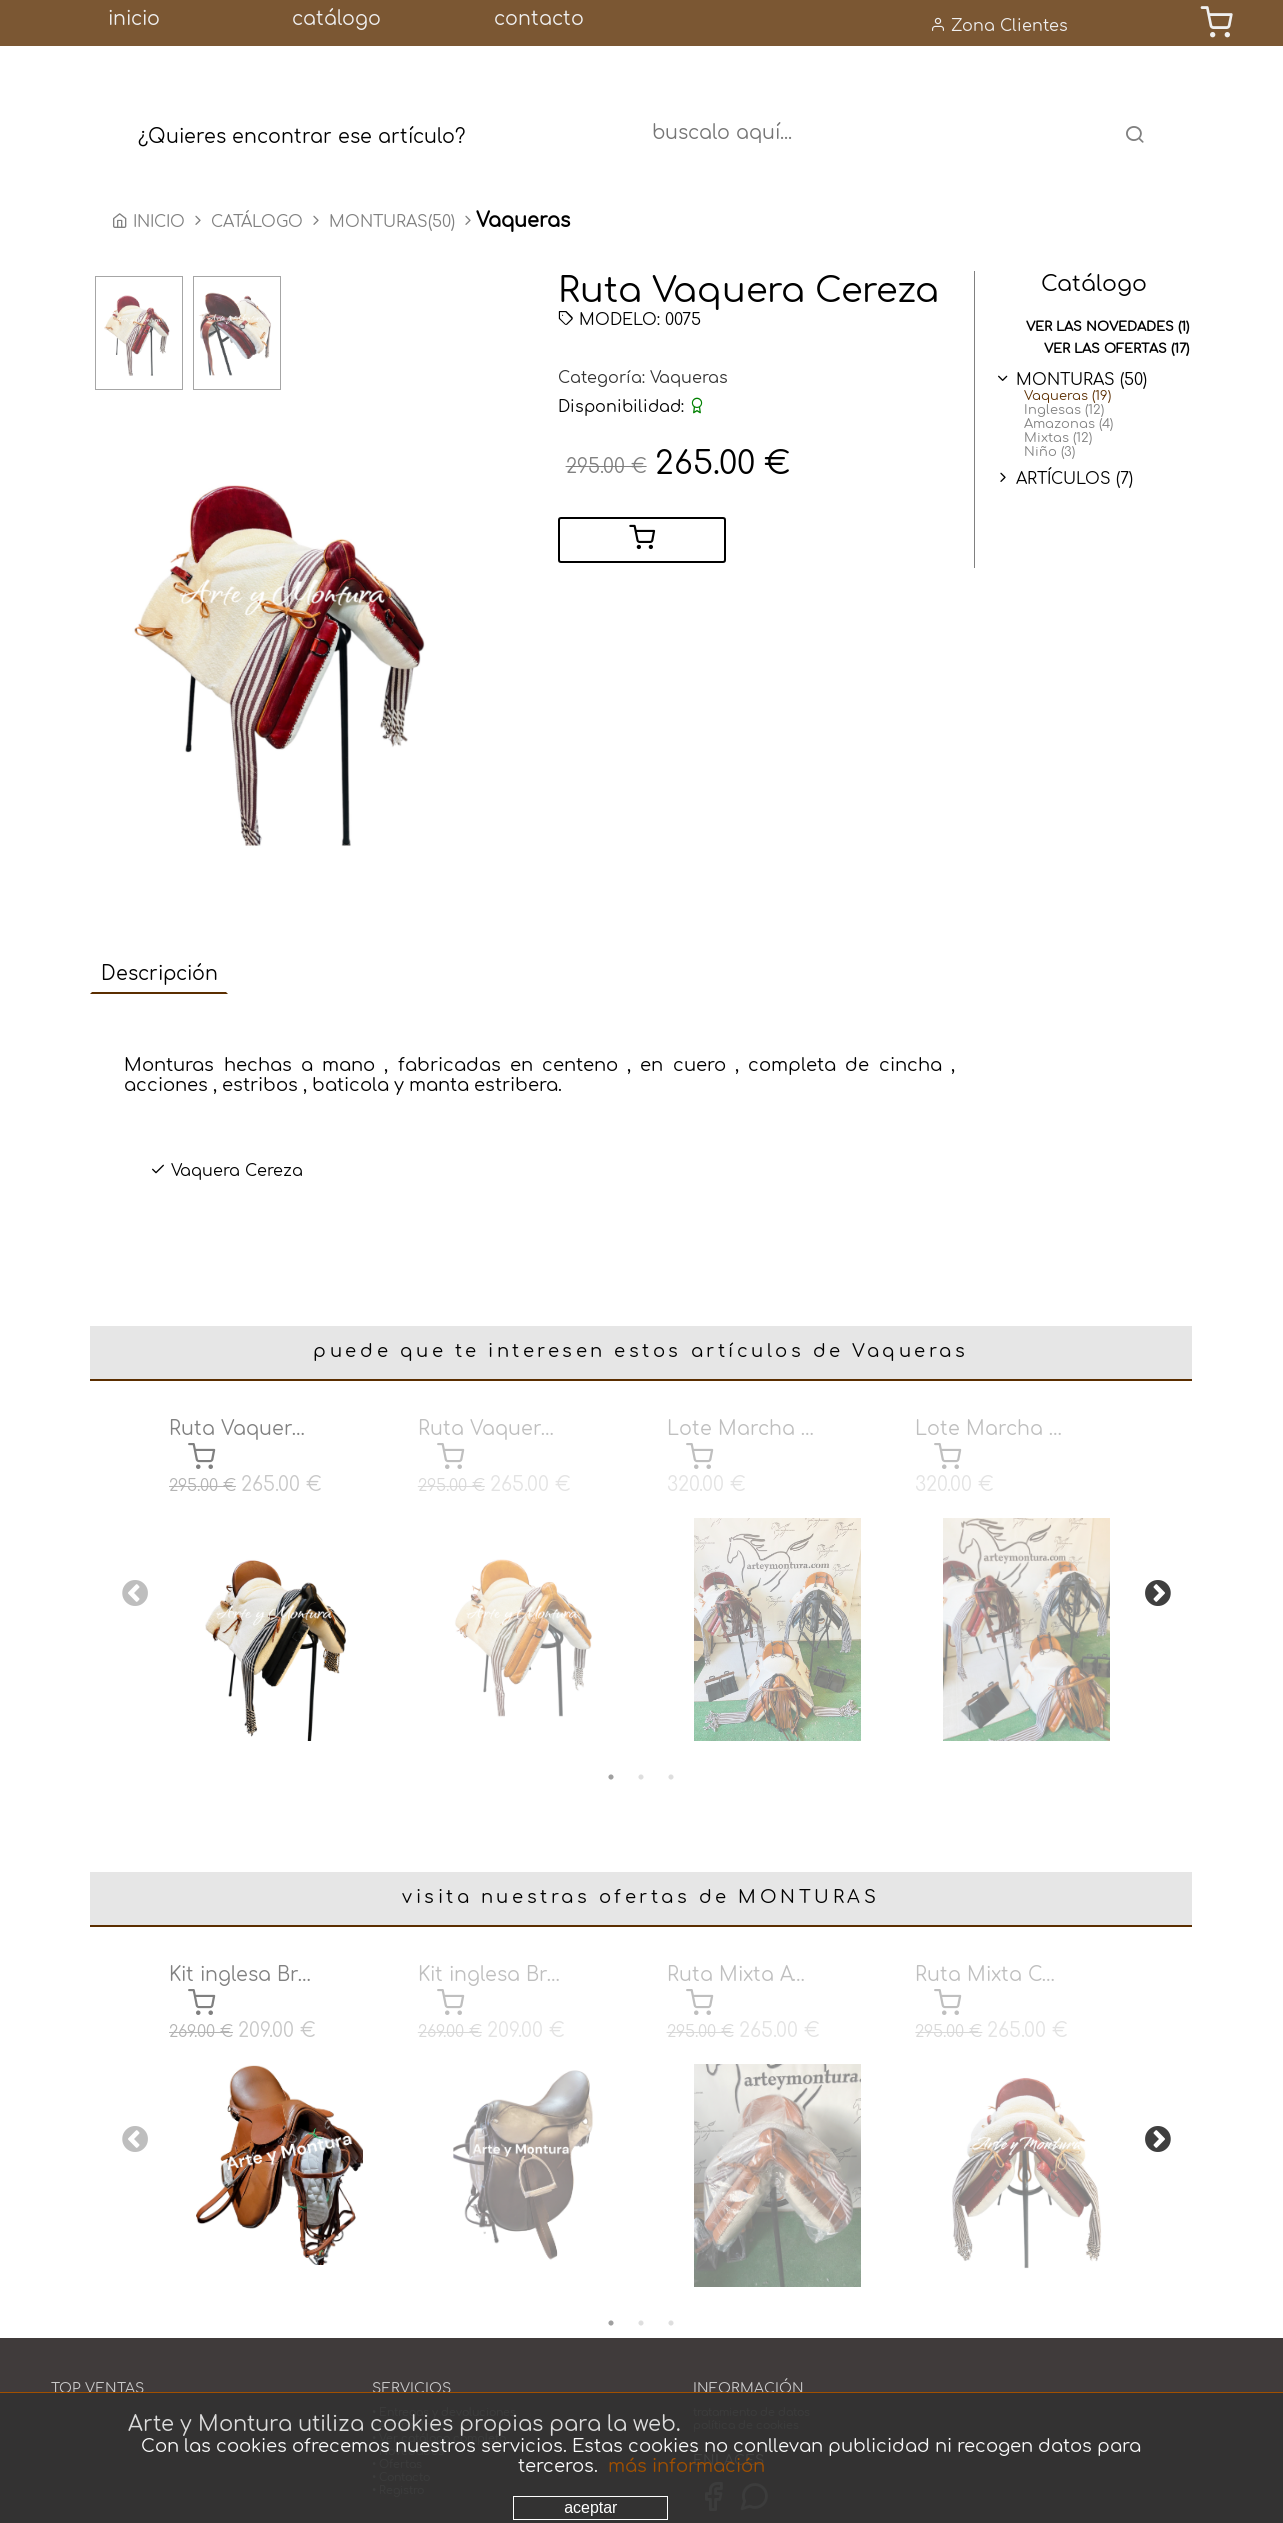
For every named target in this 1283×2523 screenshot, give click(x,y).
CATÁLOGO (259, 224)
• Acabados (404, 2378)
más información (686, 2466)
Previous (130, 1579)
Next (1153, 1579)
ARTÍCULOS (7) (1074, 481)
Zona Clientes (999, 25)
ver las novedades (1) (1107, 329)
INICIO (151, 224)
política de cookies (746, 2378)
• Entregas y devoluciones (444, 2365)
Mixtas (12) (1058, 440)
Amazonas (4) (1068, 426)
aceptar (590, 2507)
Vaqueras (689, 380)
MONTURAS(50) (392, 224)
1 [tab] (611, 1754)
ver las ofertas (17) (1116, 351)
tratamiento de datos (751, 2365)
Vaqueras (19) (1067, 398)
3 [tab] (671, 1754)
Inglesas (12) (1064, 412)
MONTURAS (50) (1081, 382)
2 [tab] (641, 1754)
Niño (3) (1049, 454)
